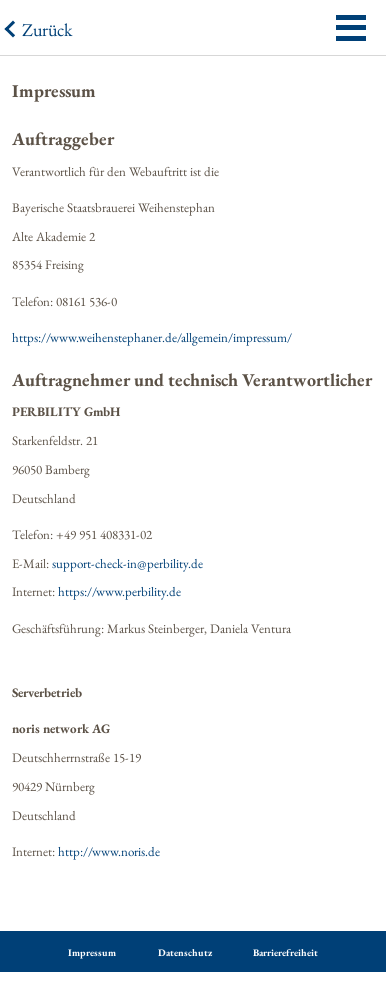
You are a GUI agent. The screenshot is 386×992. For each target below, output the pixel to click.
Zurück (47, 29)
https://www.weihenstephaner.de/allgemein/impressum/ (152, 337)
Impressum (92, 952)
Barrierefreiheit (285, 952)
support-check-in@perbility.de (127, 563)
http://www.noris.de (109, 851)
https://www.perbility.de (119, 591)
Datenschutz (185, 952)
